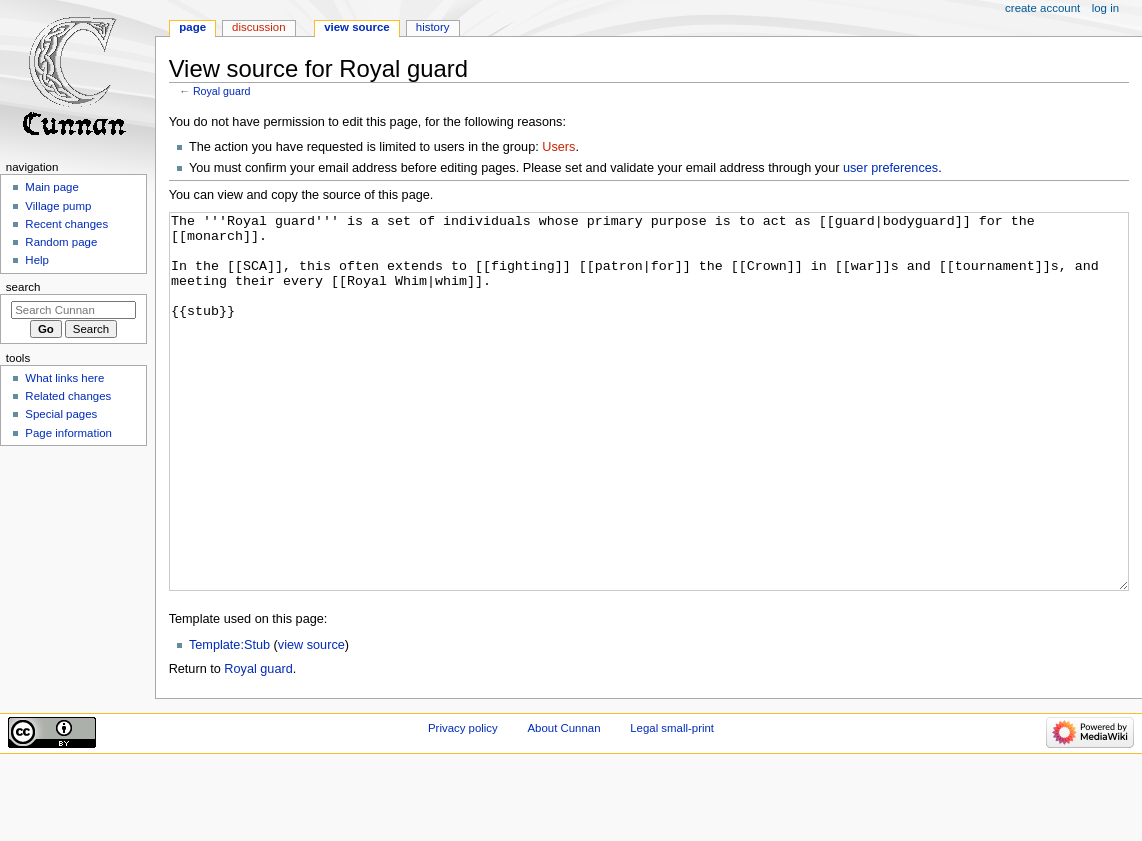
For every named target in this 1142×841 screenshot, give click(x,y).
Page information (68, 433)
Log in (1105, 8)
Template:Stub (229, 720)
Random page (61, 242)
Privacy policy (463, 803)
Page (192, 27)
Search (23, 287)
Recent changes (66, 224)
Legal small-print (672, 803)
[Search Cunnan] (73, 310)
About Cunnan (563, 803)
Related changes (68, 396)
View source (357, 27)
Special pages (61, 414)
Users (558, 147)
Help (37, 260)
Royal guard (221, 91)
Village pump (58, 206)
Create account (1042, 8)
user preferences (890, 168)
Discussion (258, 27)
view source (311, 720)
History (433, 27)
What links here (64, 378)
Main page (52, 187)
